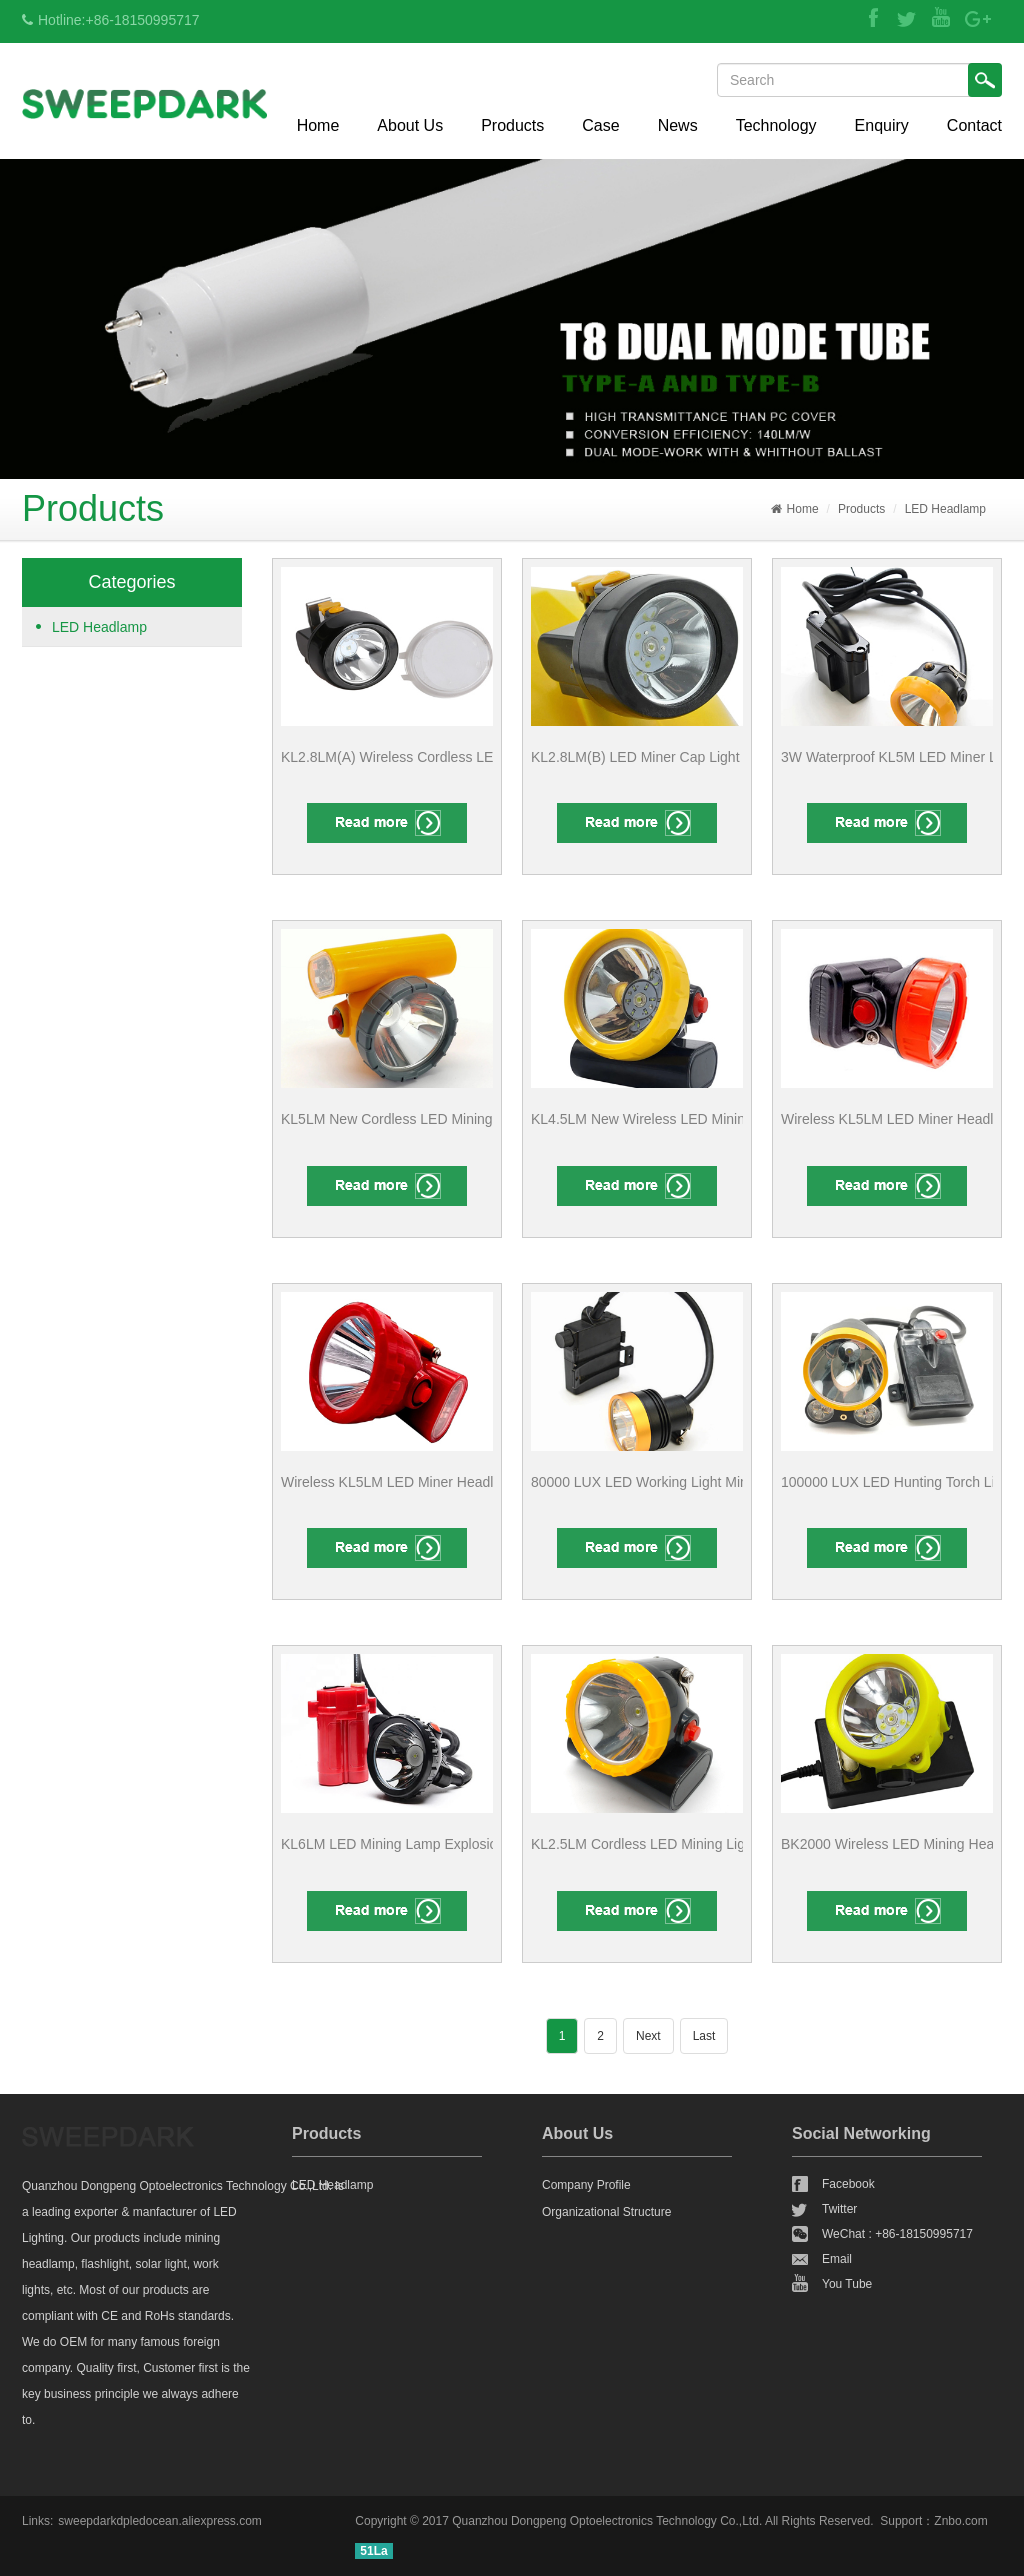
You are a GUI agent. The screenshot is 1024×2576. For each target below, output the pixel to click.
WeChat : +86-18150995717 (897, 2234)
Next (648, 2036)
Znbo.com (960, 2521)
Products (512, 125)
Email (837, 2259)
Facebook (848, 2184)
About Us (410, 125)
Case (600, 125)
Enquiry (882, 125)
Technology (776, 125)
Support (901, 2521)
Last (704, 2036)
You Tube (847, 2284)
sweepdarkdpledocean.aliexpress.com (159, 2521)
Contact (974, 125)
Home (318, 125)
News (678, 125)
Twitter (839, 2209)
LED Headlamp (945, 509)
